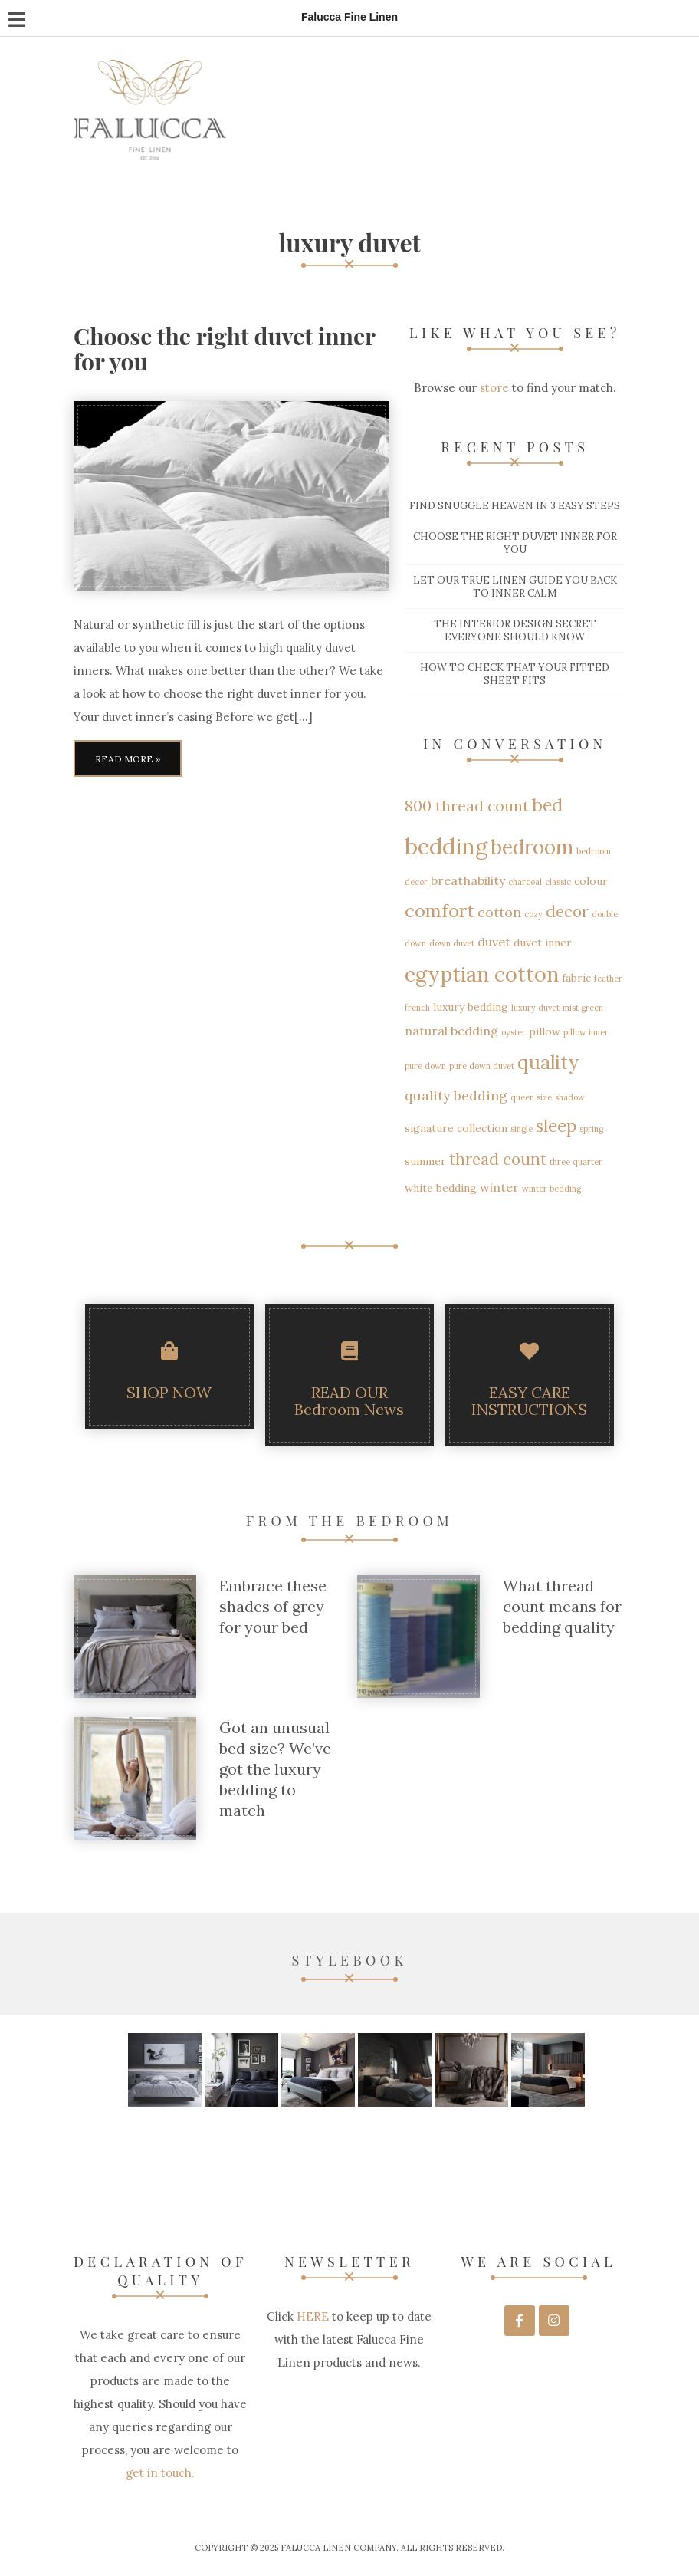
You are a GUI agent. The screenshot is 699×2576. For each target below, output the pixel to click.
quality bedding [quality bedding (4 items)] (456, 1095)
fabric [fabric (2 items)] (576, 978)
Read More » (127, 759)
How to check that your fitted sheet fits (514, 674)
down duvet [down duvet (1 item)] (451, 943)
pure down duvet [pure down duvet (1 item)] (481, 1066)
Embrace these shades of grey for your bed (273, 1606)
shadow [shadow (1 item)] (570, 1097)
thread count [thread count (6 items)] (497, 1159)
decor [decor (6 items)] (567, 911)
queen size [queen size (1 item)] (531, 1097)
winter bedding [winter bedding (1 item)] (551, 1188)
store (494, 387)
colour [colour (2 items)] (591, 881)
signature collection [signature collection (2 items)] (456, 1128)
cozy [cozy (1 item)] (533, 914)
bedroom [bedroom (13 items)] (532, 847)
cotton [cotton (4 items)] (499, 912)
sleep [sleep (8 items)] (556, 1126)
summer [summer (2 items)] (425, 1161)
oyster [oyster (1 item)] (513, 1032)
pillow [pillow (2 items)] (544, 1031)
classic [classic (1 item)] (558, 882)
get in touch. (160, 2473)
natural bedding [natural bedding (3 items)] (451, 1030)
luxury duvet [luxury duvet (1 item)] (535, 1007)
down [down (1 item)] (415, 943)
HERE (311, 2316)
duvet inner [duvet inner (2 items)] (543, 942)
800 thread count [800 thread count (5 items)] (467, 806)
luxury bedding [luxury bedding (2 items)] (470, 1007)
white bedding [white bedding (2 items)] (441, 1188)
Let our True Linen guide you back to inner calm (515, 587)
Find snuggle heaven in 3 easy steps (514, 505)
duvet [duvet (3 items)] (493, 941)
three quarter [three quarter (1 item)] (576, 1161)
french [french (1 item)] (417, 1007)
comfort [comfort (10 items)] (439, 911)
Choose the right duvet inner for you (224, 349)
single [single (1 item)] (521, 1129)
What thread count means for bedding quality (562, 1606)
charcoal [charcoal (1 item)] (525, 882)
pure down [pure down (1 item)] (425, 1066)
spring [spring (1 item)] (591, 1129)
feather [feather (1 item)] (608, 978)
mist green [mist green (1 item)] (583, 1007)
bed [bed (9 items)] (547, 805)
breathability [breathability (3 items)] (468, 880)
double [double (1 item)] (605, 914)
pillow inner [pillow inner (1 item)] (586, 1032)
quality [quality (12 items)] (548, 1062)
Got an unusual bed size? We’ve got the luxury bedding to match (275, 1769)
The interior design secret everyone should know (515, 630)
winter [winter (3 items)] (499, 1187)
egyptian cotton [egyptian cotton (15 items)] (482, 974)
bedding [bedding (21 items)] (446, 845)
